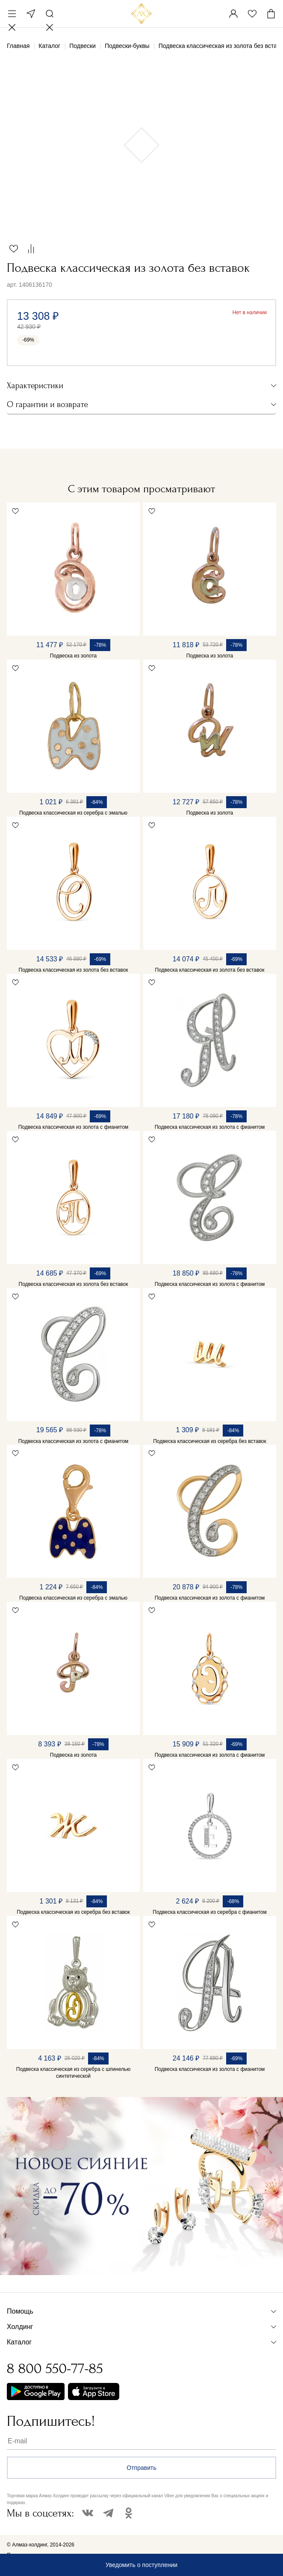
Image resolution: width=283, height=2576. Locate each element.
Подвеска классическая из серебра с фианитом (209, 1912)
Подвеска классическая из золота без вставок (73, 970)
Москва (31, 14)
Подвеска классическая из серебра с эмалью (73, 813)
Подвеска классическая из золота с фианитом (73, 1127)
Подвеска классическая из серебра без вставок (209, 1441)
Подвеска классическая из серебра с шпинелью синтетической (73, 2072)
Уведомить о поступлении (141, 2564)
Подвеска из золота (73, 656)
